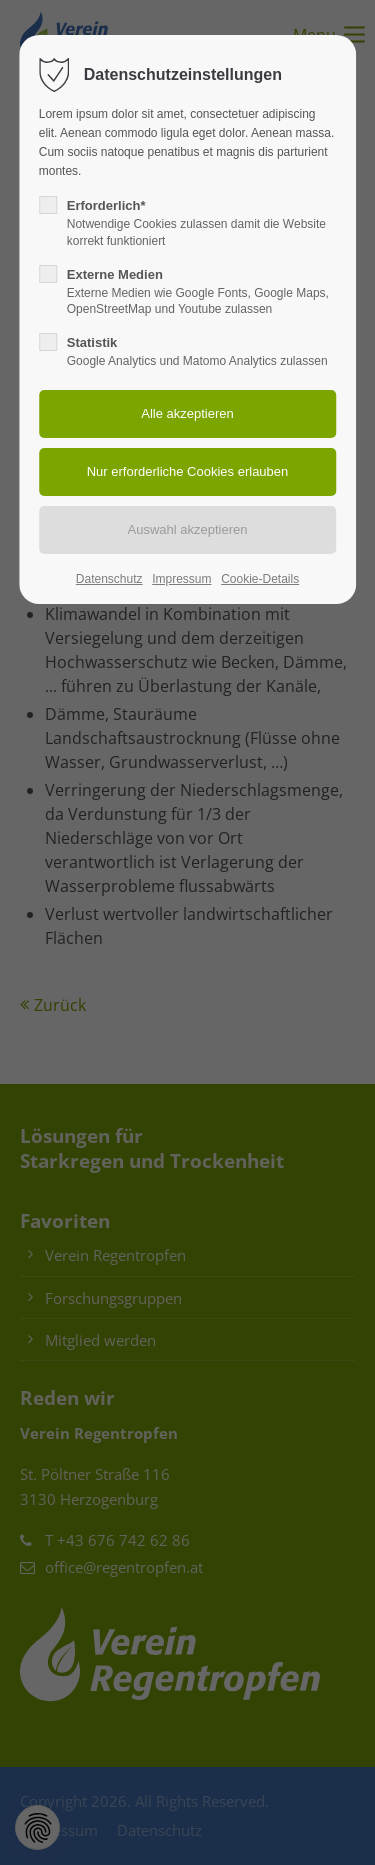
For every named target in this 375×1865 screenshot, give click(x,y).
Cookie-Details (260, 579)
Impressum (181, 579)
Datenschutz (109, 579)
